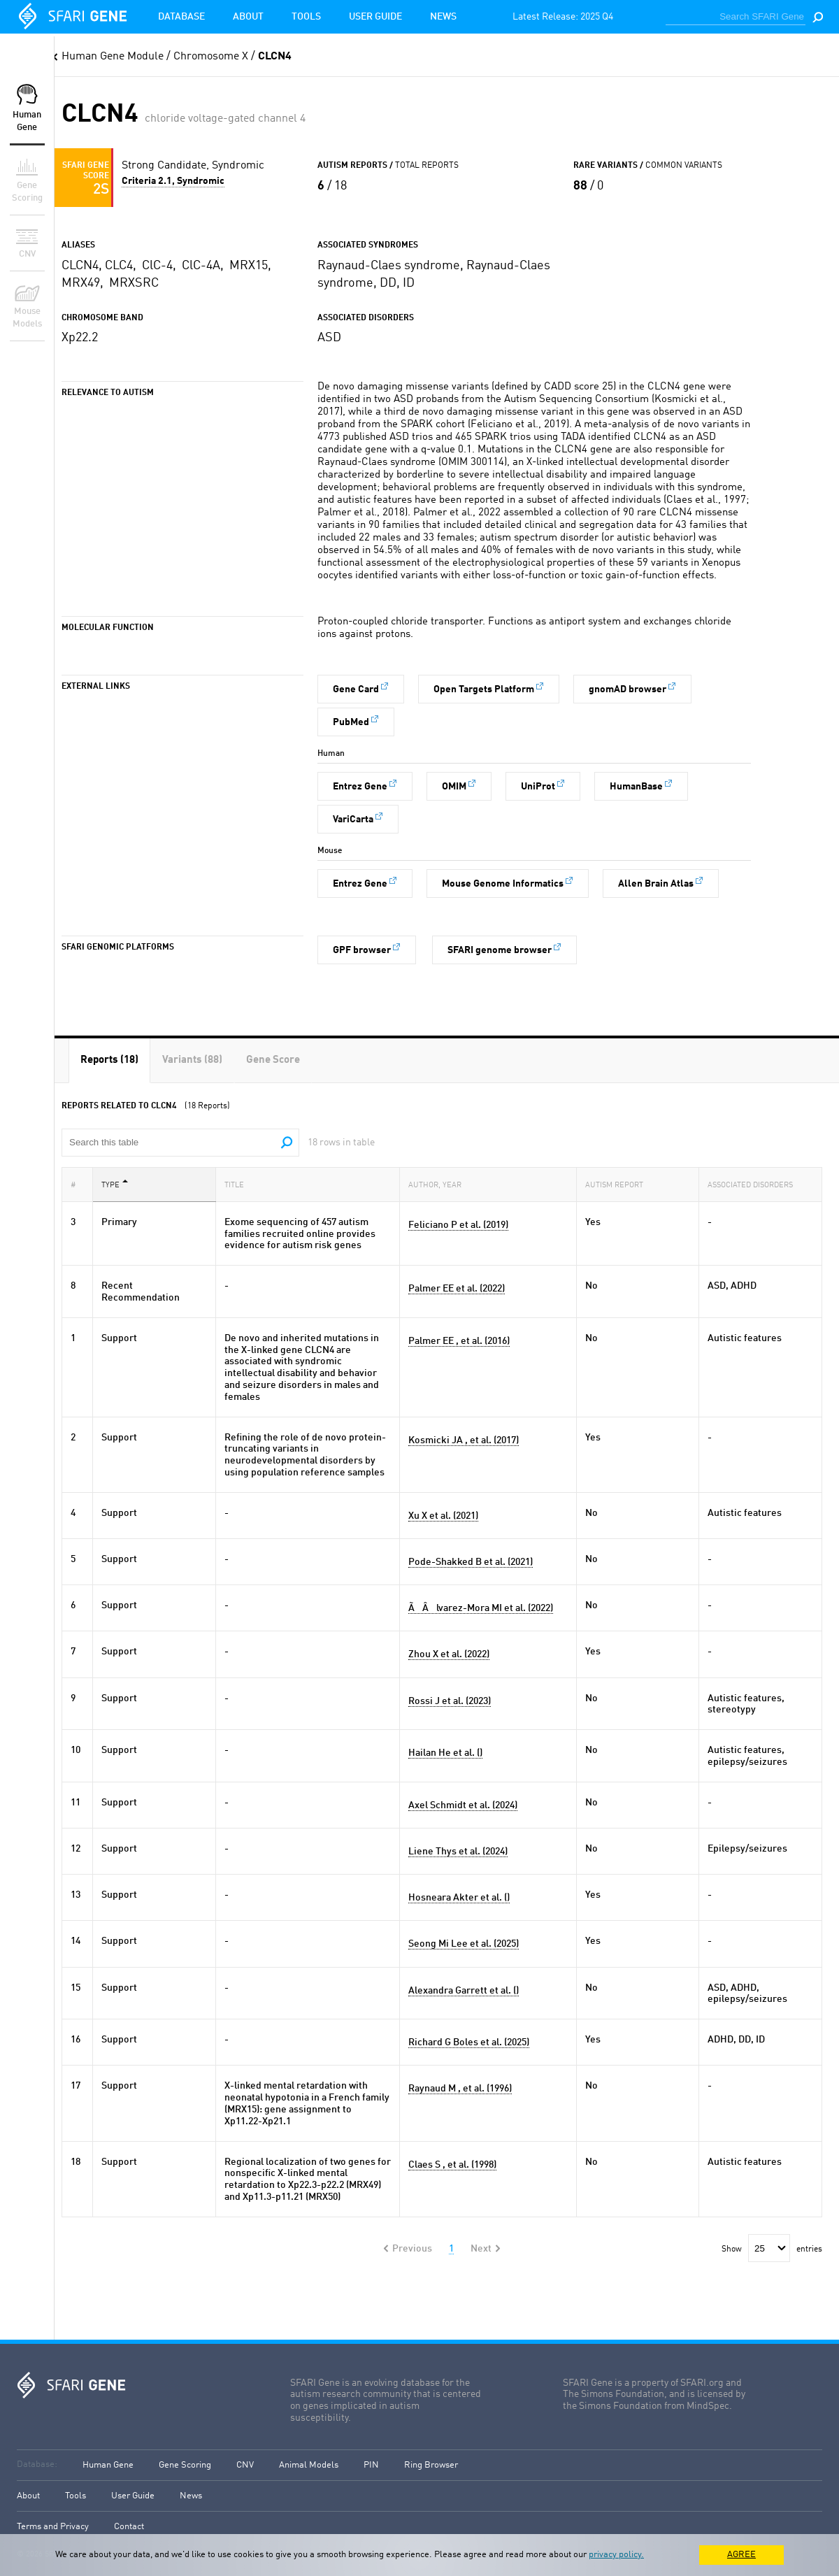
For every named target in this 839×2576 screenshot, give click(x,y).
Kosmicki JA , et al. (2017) (463, 1440)
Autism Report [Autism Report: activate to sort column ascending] (618, 1184)
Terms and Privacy (53, 2526)
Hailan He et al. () (445, 1753)
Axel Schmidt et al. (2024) (462, 1805)
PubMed (351, 722)
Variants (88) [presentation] (192, 1060)
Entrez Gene (360, 787)
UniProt (538, 787)
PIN (371, 2465)
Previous (412, 2249)
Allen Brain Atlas (656, 884)
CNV (245, 2465)
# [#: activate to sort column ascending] (77, 1184)
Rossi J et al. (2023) (449, 1701)
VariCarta (353, 819)
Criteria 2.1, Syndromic (173, 181)
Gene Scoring (185, 2465)
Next (481, 2249)
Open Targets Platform (483, 689)
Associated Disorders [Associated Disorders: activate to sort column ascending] (754, 1184)
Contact (129, 2526)
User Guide (375, 17)
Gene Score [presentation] (273, 1060)
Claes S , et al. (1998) (452, 2165)
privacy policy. (616, 2554)
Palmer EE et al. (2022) (456, 1289)
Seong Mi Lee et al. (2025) (463, 1944)
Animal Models (308, 2465)
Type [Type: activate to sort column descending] (114, 1184)
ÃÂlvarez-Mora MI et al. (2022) (480, 1608)
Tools (306, 17)
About (248, 17)
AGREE (741, 2554)
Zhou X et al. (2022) (448, 1654)
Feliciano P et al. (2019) (458, 1225)
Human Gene (108, 2465)
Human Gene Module (113, 56)
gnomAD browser (627, 689)
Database (181, 17)
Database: (37, 2464)
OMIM (454, 787)
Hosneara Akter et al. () (459, 1898)
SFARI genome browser (499, 950)
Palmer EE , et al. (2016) (459, 1341)
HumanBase (636, 787)
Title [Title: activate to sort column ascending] (238, 1184)
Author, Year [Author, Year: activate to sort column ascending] (439, 1184)
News (443, 17)
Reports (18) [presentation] (109, 1060)
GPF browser (362, 950)
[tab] (109, 1060)
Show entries (772, 2249)
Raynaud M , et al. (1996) (460, 2089)
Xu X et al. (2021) (443, 1516)
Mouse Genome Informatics (503, 884)
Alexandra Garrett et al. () (463, 1991)
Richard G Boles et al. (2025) (468, 2042)
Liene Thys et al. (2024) (458, 1851)
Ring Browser (431, 2465)
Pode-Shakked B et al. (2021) (470, 1562)
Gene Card (356, 689)
